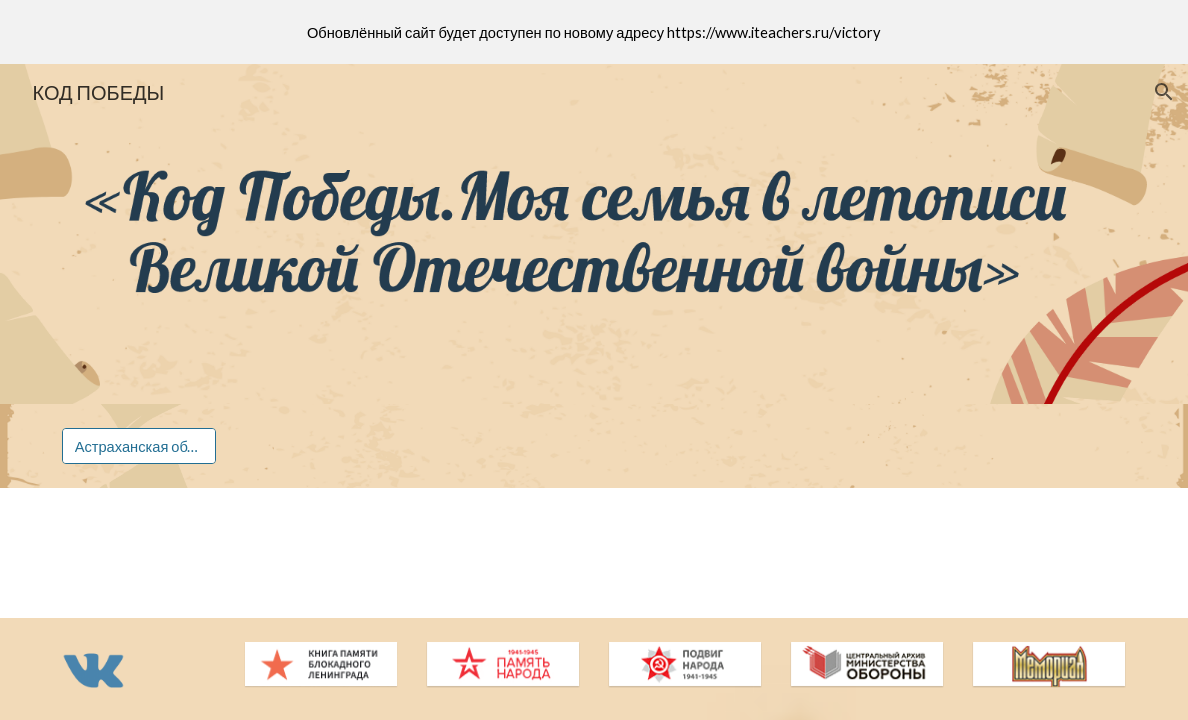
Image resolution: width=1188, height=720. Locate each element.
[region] (594, 32)
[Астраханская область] (139, 446)
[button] (1164, 92)
